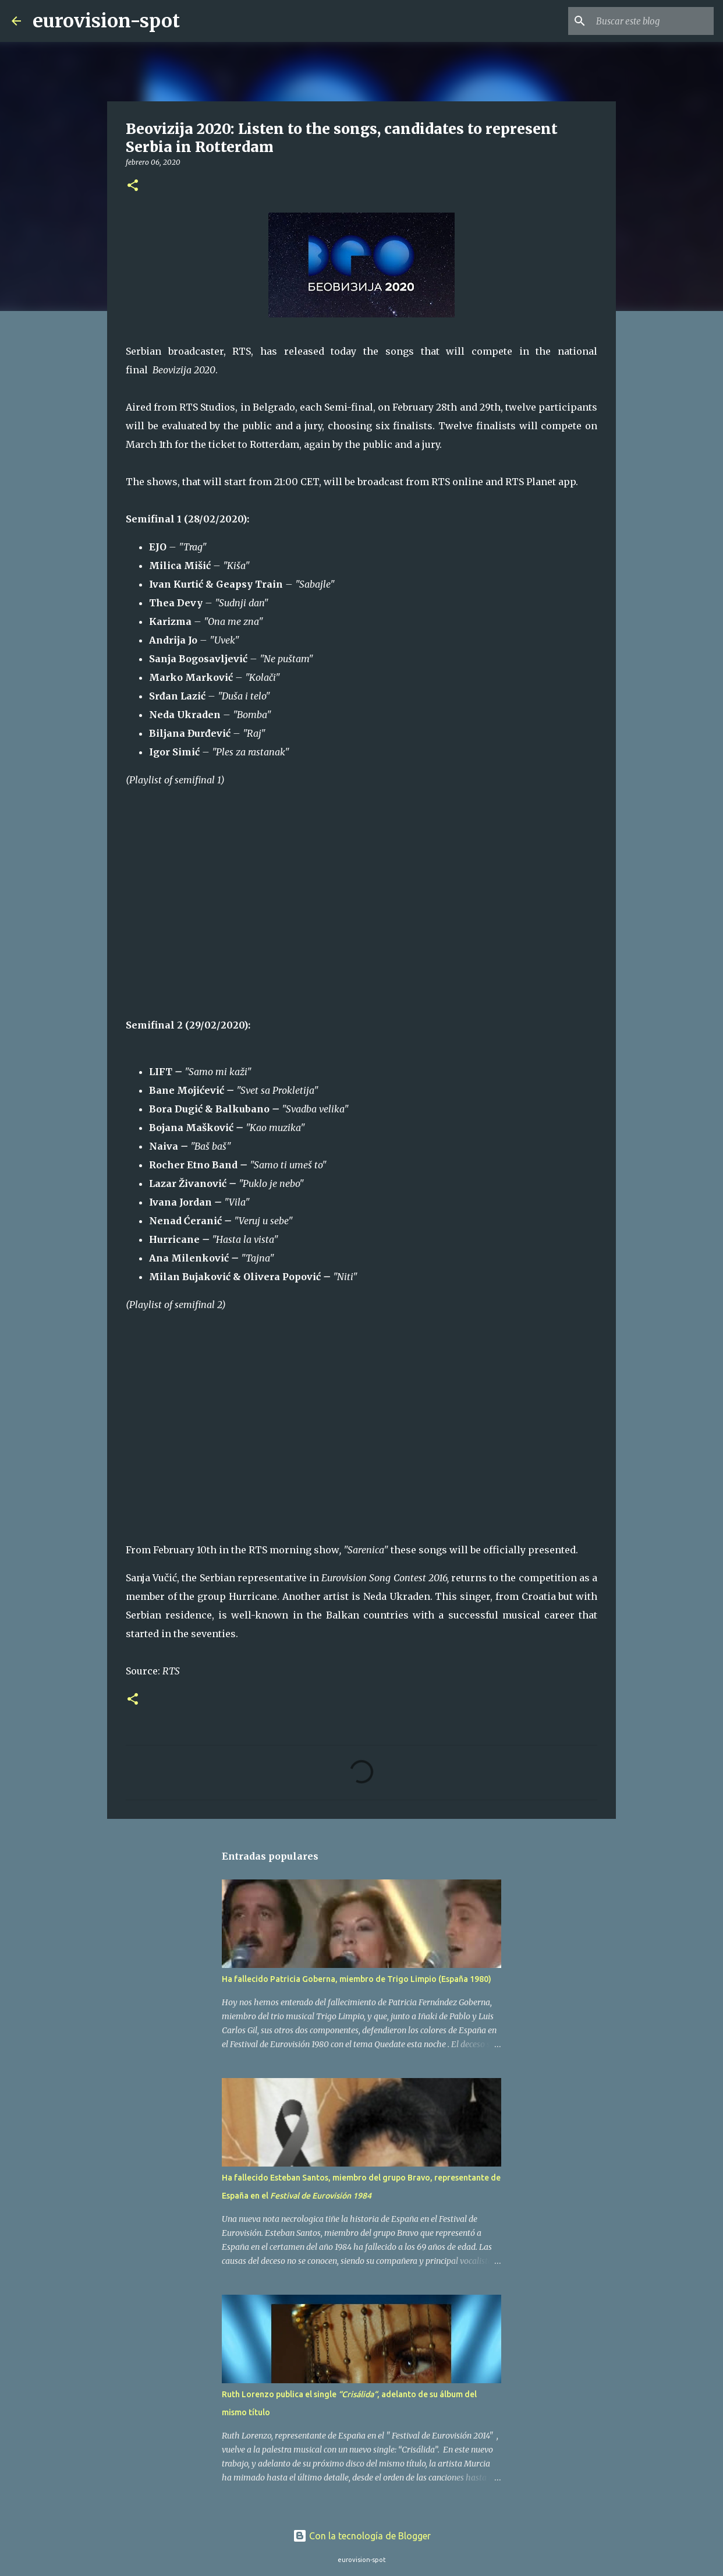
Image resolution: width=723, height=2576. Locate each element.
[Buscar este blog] (652, 21)
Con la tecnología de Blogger (362, 2536)
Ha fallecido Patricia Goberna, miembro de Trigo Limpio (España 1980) (356, 1979)
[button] (133, 186)
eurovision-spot (106, 21)
